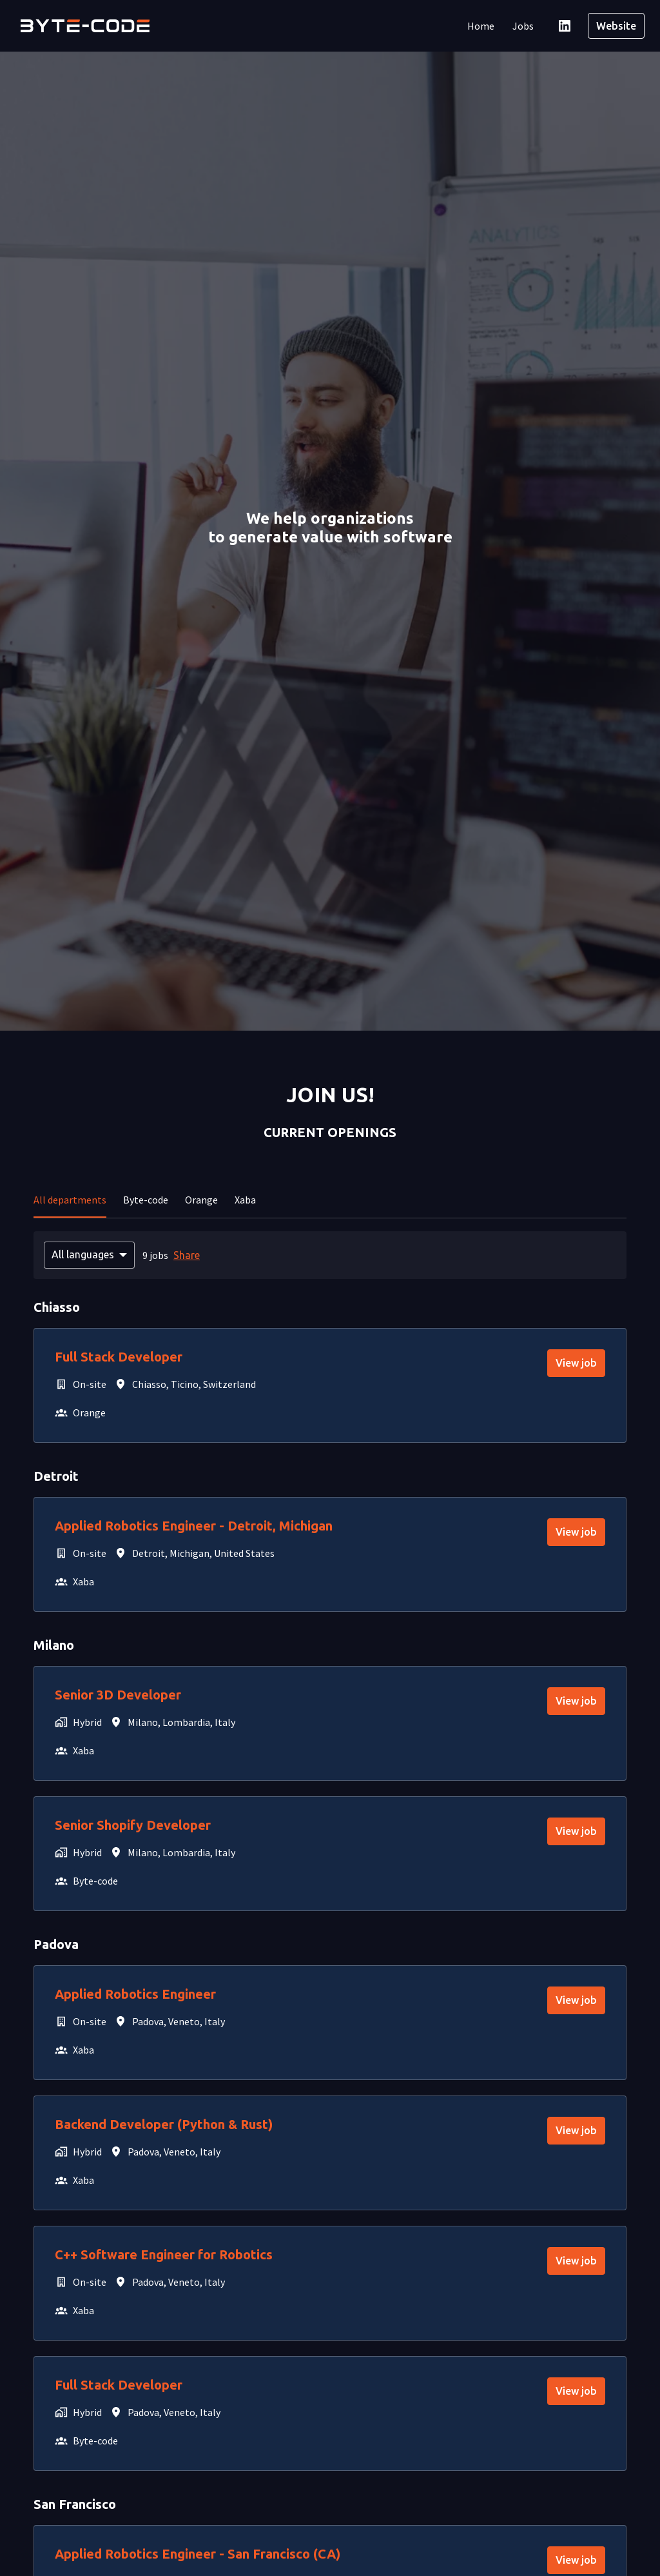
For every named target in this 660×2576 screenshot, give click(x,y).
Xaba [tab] (245, 1199)
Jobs (523, 25)
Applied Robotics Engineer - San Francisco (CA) (197, 2553)
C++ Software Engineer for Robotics (164, 2254)
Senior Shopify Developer (133, 1825)
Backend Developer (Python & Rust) (164, 2124)
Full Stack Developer (118, 1356)
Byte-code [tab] (145, 1199)
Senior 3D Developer (118, 1694)
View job (576, 1363)
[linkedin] (565, 26)
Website (616, 26)
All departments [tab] (70, 1199)
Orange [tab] (201, 1199)
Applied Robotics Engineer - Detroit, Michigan (194, 1525)
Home (480, 25)
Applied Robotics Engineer (135, 1993)
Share (186, 1255)
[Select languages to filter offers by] (89, 1255)
